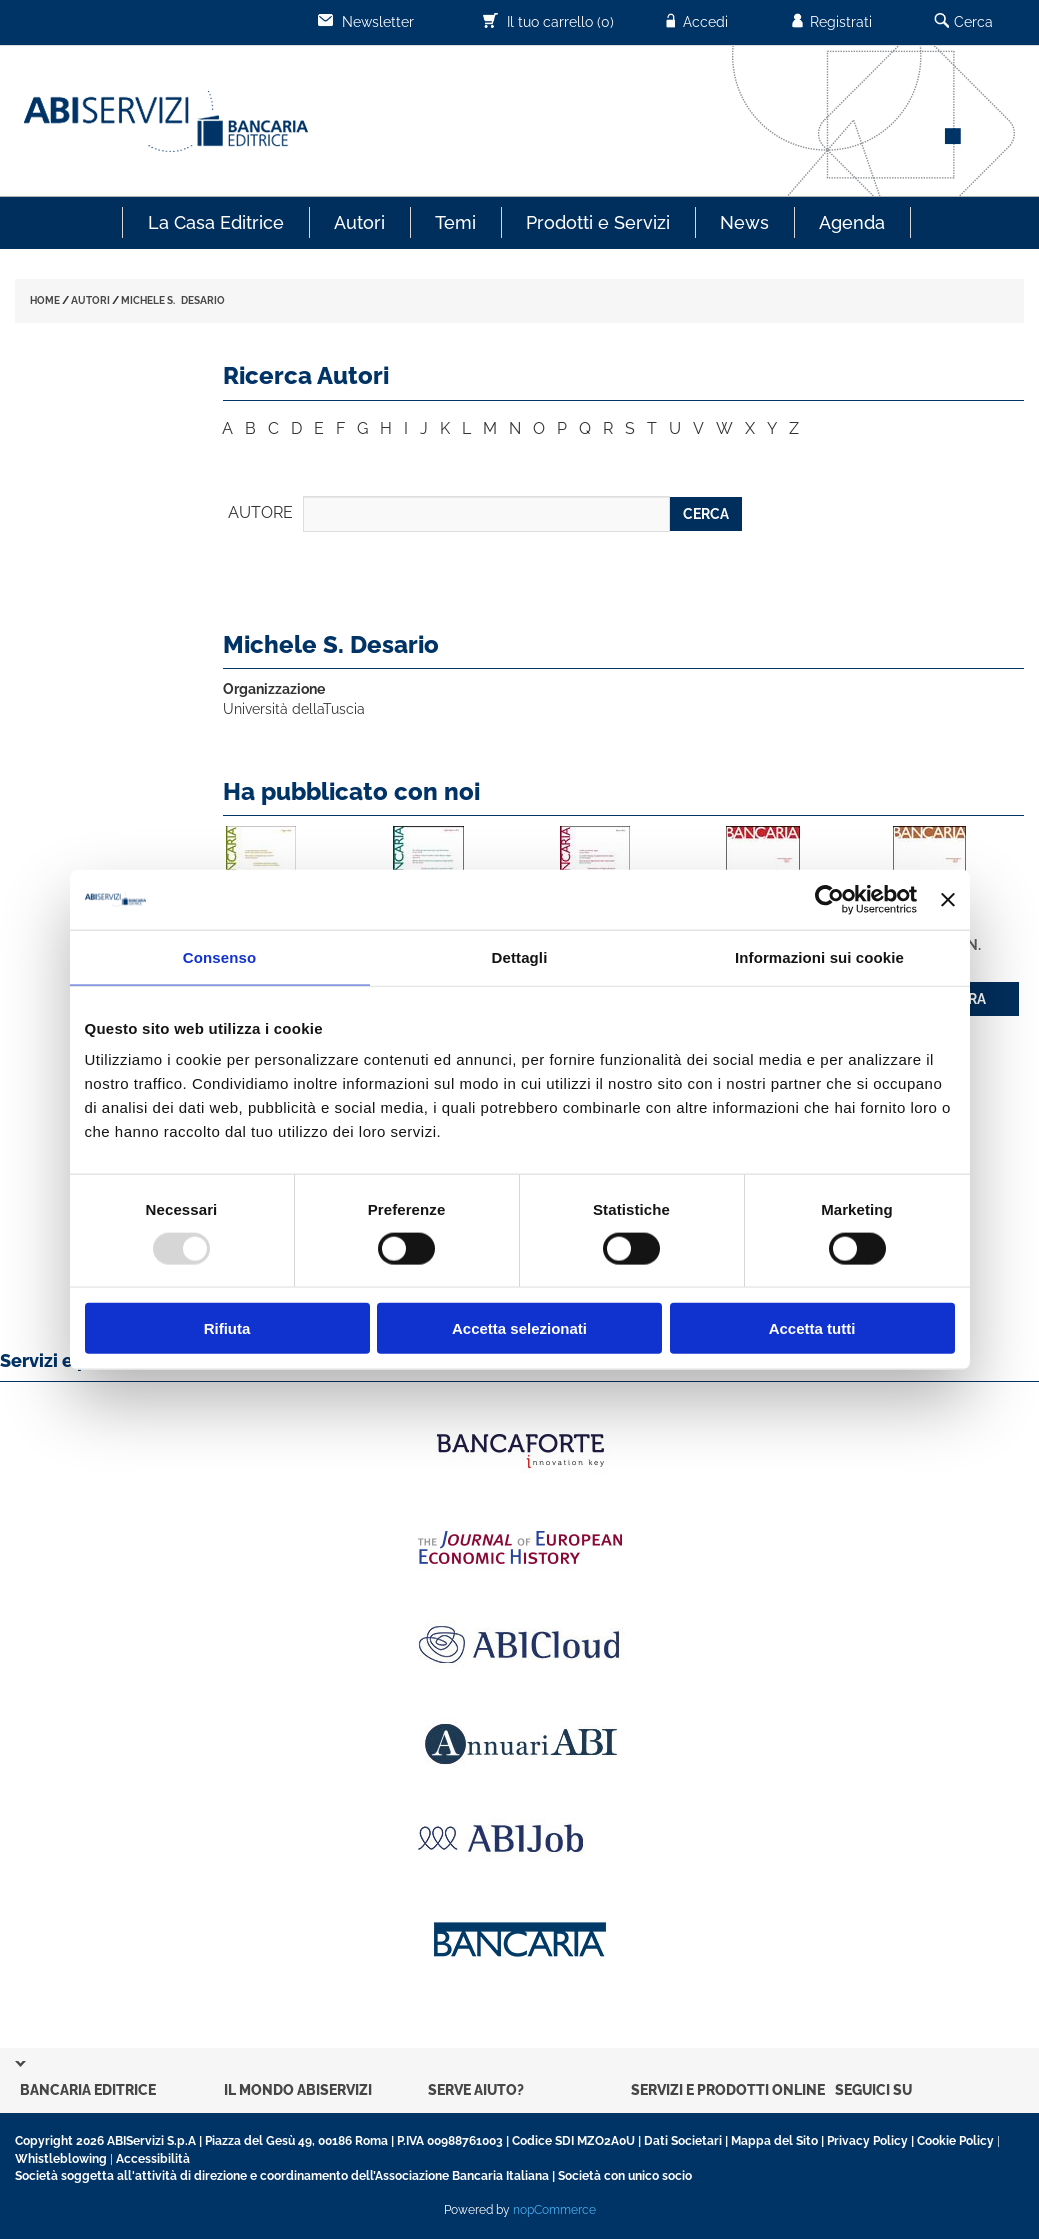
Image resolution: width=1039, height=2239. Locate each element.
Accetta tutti (812, 1328)
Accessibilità (153, 2159)
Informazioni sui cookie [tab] (819, 956)
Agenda (852, 222)
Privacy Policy (867, 2141)
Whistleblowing (61, 2159)
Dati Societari (683, 2141)
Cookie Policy (955, 2141)
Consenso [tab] (219, 956)
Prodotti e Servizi (598, 222)
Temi (455, 222)
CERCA (706, 514)
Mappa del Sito (774, 2141)
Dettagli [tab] (520, 956)
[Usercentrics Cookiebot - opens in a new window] (829, 899)
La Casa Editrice (216, 222)
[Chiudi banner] (948, 899)
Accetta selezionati (519, 1328)
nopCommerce (554, 2210)
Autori (359, 222)
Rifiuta (227, 1328)
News (744, 222)
